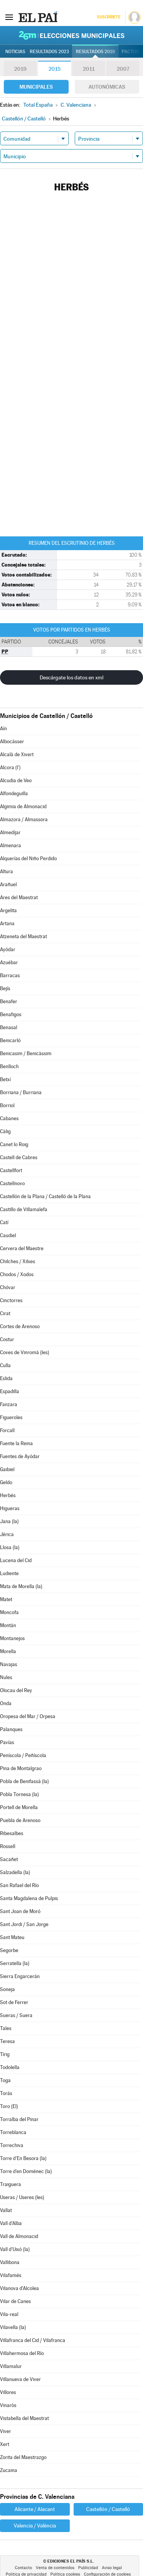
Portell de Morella (19, 1807)
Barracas (10, 975)
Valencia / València (35, 2525)
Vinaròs (8, 2405)
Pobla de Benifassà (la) (24, 1781)
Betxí (5, 1079)
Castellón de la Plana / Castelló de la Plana (45, 1196)
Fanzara (8, 1404)
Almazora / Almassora (24, 819)
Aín (3, 728)
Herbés (8, 1495)
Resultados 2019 (95, 51)
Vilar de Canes (15, 2301)
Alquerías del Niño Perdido (28, 858)
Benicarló (10, 1040)
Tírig (5, 2054)
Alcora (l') (10, 767)
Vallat (6, 2210)
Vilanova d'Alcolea (19, 2288)
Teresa (7, 2041)
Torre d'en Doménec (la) (26, 2171)
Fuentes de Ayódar (20, 1456)
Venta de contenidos (55, 2567)
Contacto (23, 2567)
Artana (7, 923)
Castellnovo (12, 1183)
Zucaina (8, 2470)
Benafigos (10, 1014)
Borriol (7, 1105)
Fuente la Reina (16, 1443)
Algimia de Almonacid (23, 806)
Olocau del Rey (16, 1690)
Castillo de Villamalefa (23, 1209)
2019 (20, 69)
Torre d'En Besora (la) (23, 2158)
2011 (89, 69)
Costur (7, 1339)
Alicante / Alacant (34, 2509)
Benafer (8, 1001)
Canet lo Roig (14, 1144)
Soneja (7, 1989)
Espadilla (9, 1391)
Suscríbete (108, 17)
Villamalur (11, 2366)
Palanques (11, 1729)
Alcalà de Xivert (17, 754)
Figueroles (11, 1417)
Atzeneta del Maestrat (23, 936)
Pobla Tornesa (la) (19, 1794)
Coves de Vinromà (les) (24, 1352)
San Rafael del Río (19, 1885)
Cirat (5, 1313)
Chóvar (7, 1287)
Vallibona (9, 2262)
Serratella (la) (14, 1963)
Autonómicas (106, 87)
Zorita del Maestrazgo (23, 2457)
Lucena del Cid (16, 1560)
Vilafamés (10, 2275)
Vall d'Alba (11, 2223)
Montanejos (12, 1638)
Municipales (36, 87)
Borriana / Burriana (21, 1092)
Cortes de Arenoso (20, 1326)
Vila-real (9, 2314)
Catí (4, 1222)
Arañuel (8, 884)
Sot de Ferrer (14, 2002)
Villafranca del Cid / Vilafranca (32, 2340)
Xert (4, 2444)
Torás (6, 2093)
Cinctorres (11, 1300)
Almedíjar (10, 832)
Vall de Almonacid (19, 2236)
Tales (5, 2028)
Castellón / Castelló (108, 2509)
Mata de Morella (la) (21, 1586)
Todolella (9, 2067)
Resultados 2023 (49, 51)
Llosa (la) (9, 1547)
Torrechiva (11, 2145)
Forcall (7, 1430)
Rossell (7, 1846)
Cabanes (9, 1118)
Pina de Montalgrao (21, 1768)
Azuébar (9, 962)
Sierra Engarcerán (20, 1976)
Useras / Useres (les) (22, 2197)
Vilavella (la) (13, 2327)
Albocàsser (12, 741)
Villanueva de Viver (20, 2379)
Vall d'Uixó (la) (15, 2249)
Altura (6, 871)
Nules (6, 1677)
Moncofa (9, 1612)
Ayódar (7, 949)
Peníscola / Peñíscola (23, 1755)
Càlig (5, 1131)
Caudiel (8, 1235)
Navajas (8, 1664)
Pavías (7, 1742)
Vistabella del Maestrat (24, 2418)
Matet (6, 1599)
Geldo (6, 1482)
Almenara (10, 845)
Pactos (130, 51)
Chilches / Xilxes (17, 1261)
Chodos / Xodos (17, 1274)
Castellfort (11, 1170)
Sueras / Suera (16, 2015)
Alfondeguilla (14, 793)
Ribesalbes (11, 1833)
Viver (5, 2431)
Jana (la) (9, 1521)
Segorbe (9, 1950)
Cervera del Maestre (21, 1248)
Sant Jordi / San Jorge (24, 1924)
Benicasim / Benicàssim (25, 1053)
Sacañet (9, 1859)
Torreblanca (13, 2132)
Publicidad (88, 2567)
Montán (8, 1625)
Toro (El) (9, 2106)
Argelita (8, 910)
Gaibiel (7, 1469)
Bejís (5, 988)
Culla (5, 1365)
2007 (123, 69)
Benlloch (9, 1066)
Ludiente (9, 1573)
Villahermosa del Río (22, 2353)
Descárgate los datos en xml (71, 677)
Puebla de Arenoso (20, 1820)
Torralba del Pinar (19, 2119)
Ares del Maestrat (19, 897)
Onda (5, 1703)
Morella (8, 1651)
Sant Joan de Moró (20, 1911)
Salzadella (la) (15, 1872)
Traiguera (10, 2184)
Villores (8, 2392)
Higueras (9, 1508)
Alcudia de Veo (16, 780)
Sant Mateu (12, 1937)
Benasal (8, 1027)
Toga (5, 2080)
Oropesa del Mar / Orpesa (27, 1716)
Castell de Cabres (18, 1157)
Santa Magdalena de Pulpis (29, 1898)
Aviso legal (112, 2567)
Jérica (7, 1534)
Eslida (6, 1378)
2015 (54, 69)
